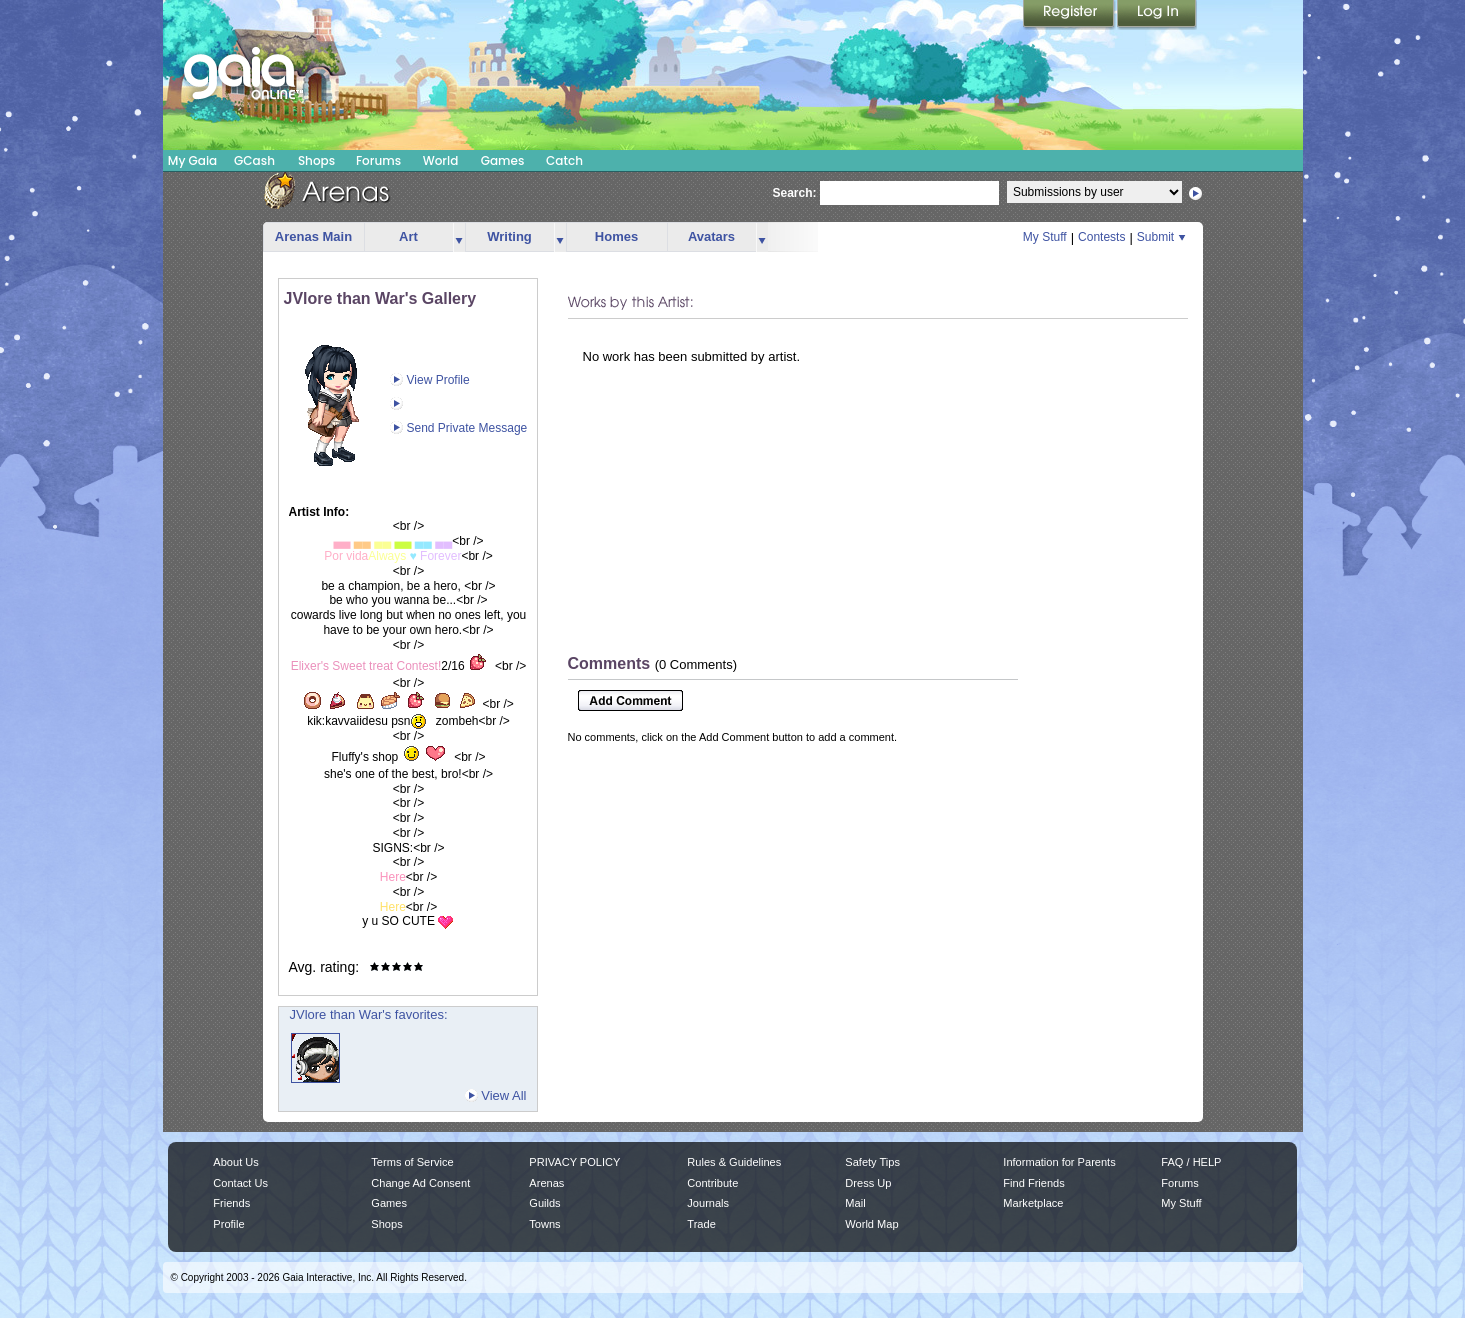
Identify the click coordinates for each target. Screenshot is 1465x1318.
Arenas (546, 1183)
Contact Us (240, 1183)
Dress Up (868, 1183)
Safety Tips (872, 1162)
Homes (616, 236)
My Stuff (1045, 237)
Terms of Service (412, 1162)
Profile (228, 1224)
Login (1157, 15)
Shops (316, 160)
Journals (708, 1203)
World (441, 160)
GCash (254, 160)
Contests (1101, 237)
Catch (564, 160)
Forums (378, 160)
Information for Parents (1059, 1162)
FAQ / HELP (1191, 1162)
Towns (544, 1224)
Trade (701, 1224)
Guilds (544, 1203)
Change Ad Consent (420, 1183)
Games (503, 160)
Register (1070, 15)
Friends (231, 1203)
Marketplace (1033, 1203)
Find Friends (1033, 1183)
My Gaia (192, 160)
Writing (509, 236)
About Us (235, 1162)
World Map (871, 1224)
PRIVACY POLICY (574, 1162)
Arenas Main (313, 236)
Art (408, 236)
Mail (855, 1203)
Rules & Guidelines (734, 1162)
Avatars (711, 236)
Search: (795, 193)
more (459, 237)
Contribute (712, 1183)
